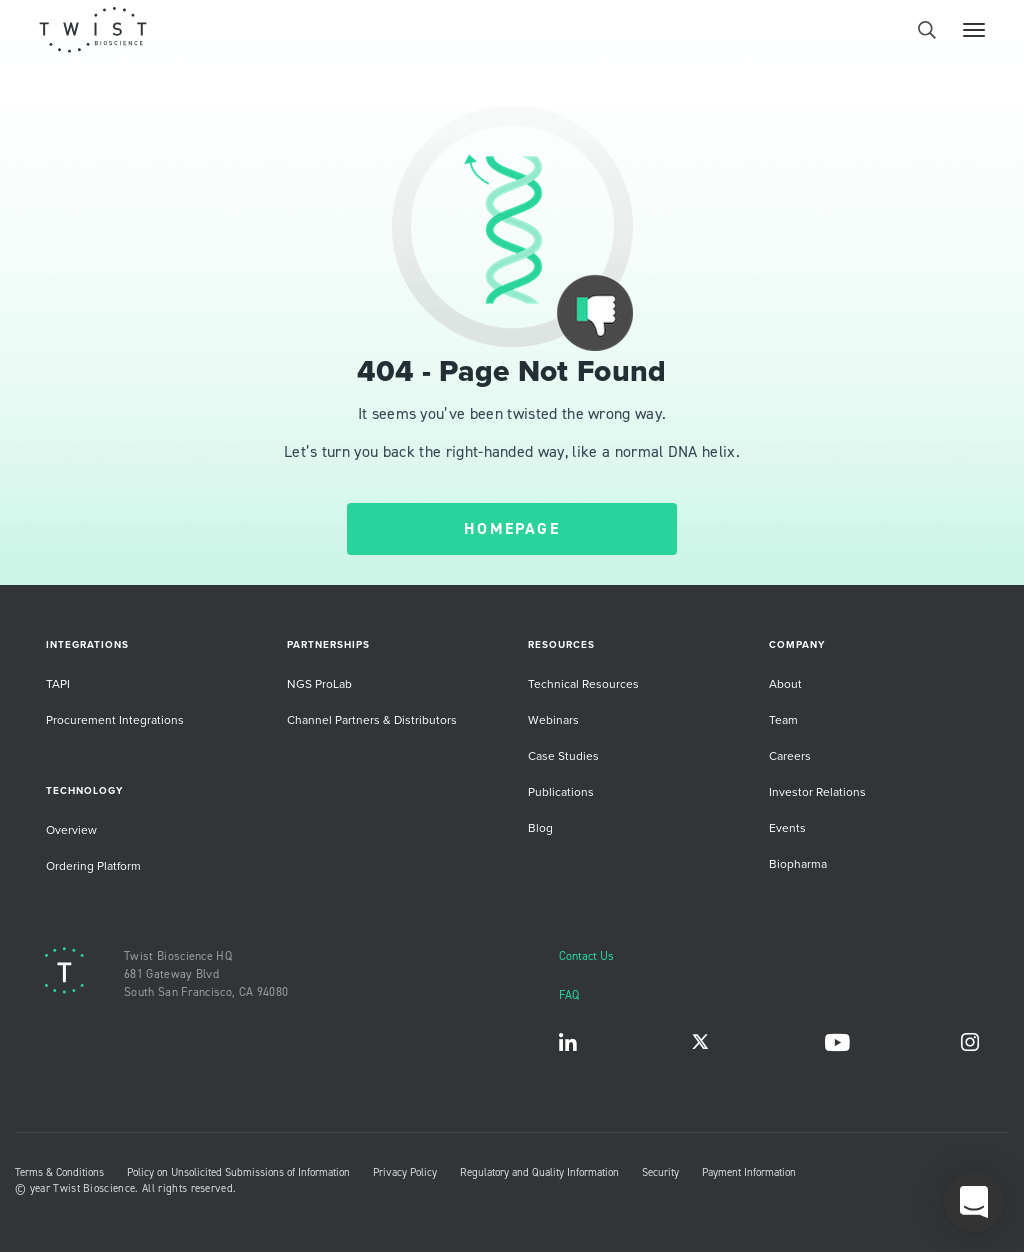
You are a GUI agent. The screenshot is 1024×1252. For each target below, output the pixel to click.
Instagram (970, 1046)
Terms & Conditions (59, 1172)
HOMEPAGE (512, 528)
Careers (790, 755)
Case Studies (563, 755)
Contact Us (586, 955)
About (785, 683)
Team (783, 719)
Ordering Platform (93, 865)
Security (660, 1172)
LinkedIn (568, 1046)
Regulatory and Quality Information (539, 1172)
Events (787, 827)
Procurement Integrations (115, 719)
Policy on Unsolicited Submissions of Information (238, 1172)
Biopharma (798, 863)
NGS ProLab (319, 683)
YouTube (837, 1046)
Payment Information (749, 1172)
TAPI (58, 683)
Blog (540, 827)
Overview (71, 829)
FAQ (569, 994)
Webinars (553, 719)
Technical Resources (583, 683)
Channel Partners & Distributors (372, 719)
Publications (561, 791)
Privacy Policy (405, 1172)
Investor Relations (817, 791)
